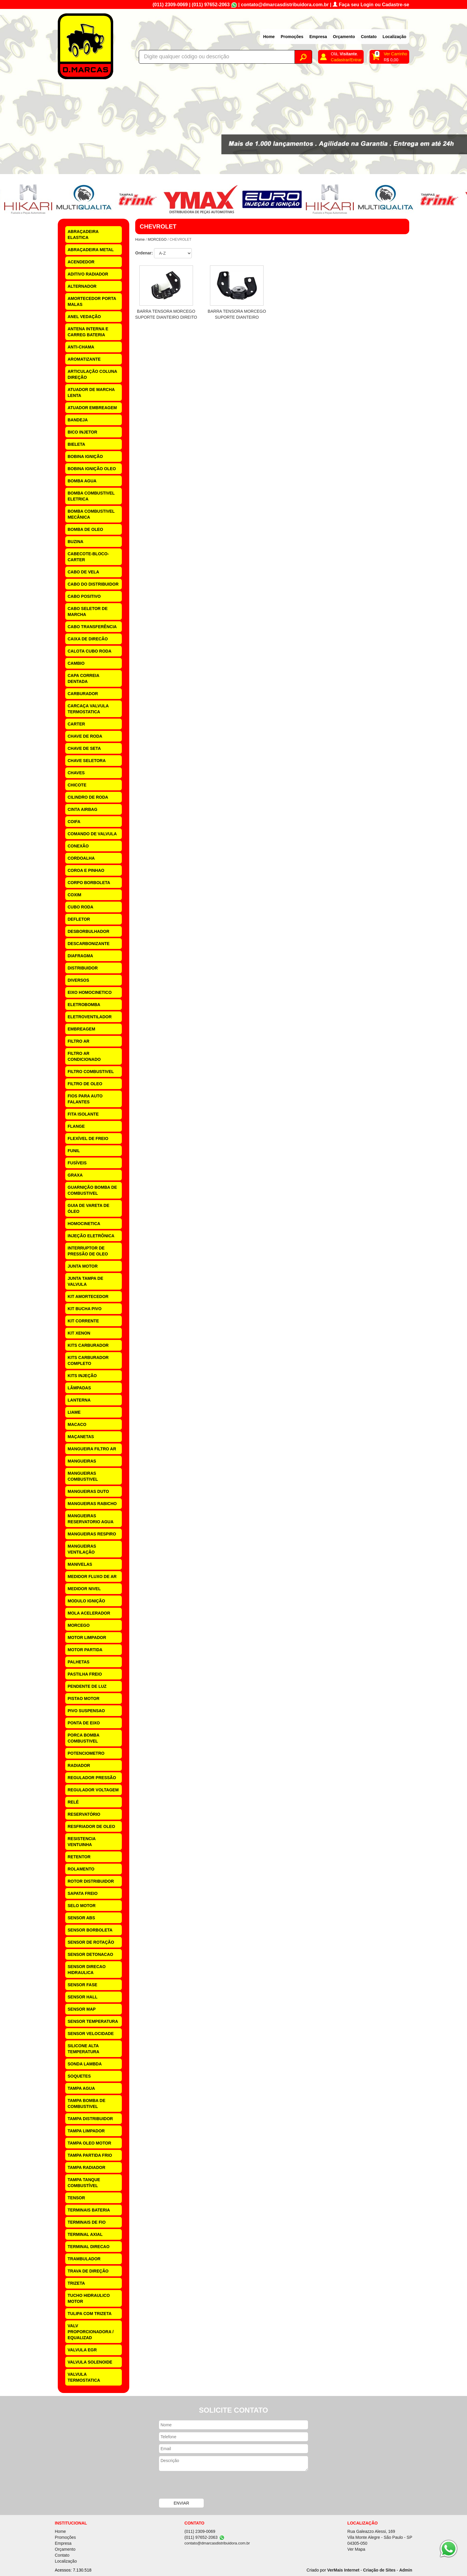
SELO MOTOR (82, 1905)
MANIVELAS (80, 1564)
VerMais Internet (343, 2570)
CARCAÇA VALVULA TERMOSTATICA (88, 708)
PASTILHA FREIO (85, 1674)
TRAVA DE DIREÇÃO (88, 2271)
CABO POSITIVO (84, 596)
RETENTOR (79, 1856)
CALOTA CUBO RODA (89, 651)
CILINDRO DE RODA (88, 797)
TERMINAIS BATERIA (89, 2210)
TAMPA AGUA (81, 2088)
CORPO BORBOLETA (89, 882)
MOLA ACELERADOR (89, 1613)
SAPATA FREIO (83, 1893)
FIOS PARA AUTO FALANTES (85, 1099)
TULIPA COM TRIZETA (90, 2313)
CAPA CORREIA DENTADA (83, 678)
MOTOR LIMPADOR (87, 1637)
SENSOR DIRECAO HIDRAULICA (87, 1969)
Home (269, 36)
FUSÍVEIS (77, 1162)
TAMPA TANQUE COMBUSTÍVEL (84, 2182)
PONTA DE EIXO (84, 1723)
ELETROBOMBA (84, 1004)
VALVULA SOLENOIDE (90, 2362)
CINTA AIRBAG (82, 809)
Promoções (292, 36)
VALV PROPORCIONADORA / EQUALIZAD (90, 2331)
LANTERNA (79, 1400)
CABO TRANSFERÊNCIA (92, 626)
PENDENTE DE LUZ (87, 1686)
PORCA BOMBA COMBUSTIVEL (83, 1738)
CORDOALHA (81, 858)
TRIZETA (76, 2283)
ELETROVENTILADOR (90, 1016)
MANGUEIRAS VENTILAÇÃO (82, 1549)
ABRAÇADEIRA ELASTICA (83, 234)
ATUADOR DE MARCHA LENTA (91, 392)
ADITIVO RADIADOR (88, 274)
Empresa (318, 36)
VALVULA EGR (82, 2349)
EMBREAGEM (81, 1029)
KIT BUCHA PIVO (85, 1308)
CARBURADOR (83, 693)
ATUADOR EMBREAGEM (92, 407)
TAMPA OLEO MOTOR (89, 2143)
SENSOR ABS (81, 1917)
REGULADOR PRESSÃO (92, 1777)
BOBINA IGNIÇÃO (85, 456)
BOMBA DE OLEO (85, 529)
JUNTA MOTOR (83, 1266)
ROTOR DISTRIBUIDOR (91, 1881)
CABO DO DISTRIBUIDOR (93, 584)
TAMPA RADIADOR (86, 2167)
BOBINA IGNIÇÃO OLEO (92, 468)
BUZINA (75, 541)
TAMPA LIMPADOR (86, 2130)
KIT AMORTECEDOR (88, 1296)
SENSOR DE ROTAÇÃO (91, 1942)
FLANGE (76, 1126)
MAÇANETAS (81, 1436)
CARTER (76, 724)
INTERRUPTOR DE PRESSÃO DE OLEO (88, 1251)
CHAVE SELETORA (87, 760)
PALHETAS (78, 1662)
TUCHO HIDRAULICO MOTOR (89, 2298)
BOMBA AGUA (82, 480)
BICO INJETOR (82, 432)
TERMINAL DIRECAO (89, 2246)
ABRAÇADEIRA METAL (91, 249)
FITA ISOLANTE (83, 1114)
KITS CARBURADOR (88, 1345)
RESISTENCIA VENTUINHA (82, 1841)
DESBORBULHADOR (88, 931)
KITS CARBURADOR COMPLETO (88, 1360)
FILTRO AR (78, 1041)
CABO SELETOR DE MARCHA (88, 611)
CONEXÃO (78, 846)
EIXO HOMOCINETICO (90, 992)
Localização (394, 36)
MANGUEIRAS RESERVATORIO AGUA (90, 1518)
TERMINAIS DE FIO (87, 2222)
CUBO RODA (80, 907)
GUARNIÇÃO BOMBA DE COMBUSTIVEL (92, 1190)
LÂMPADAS (79, 1387)
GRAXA (75, 1175)
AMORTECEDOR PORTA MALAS (92, 301)
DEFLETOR (79, 919)
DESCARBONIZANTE (89, 943)
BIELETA (76, 444)
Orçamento (344, 36)
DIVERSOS (78, 980)
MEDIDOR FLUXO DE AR (92, 1576)
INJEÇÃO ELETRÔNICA (91, 1235)
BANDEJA (78, 419)
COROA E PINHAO (86, 870)
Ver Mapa (356, 2549)
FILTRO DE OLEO (85, 1083)
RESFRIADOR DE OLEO (91, 1826)
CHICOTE (77, 785)
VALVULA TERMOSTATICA (84, 2377)
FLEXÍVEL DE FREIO (88, 1138)
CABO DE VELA (83, 572)
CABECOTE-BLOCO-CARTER (88, 556)
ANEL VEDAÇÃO (84, 316)
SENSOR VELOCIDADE (91, 2033)
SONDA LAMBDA (85, 2064)
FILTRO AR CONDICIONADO (84, 1056)
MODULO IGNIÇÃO (86, 1601)
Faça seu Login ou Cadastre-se (371, 4)
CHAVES (76, 772)
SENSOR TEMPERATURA (93, 2021)
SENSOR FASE (82, 1984)
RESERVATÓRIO (84, 1814)
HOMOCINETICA (84, 1223)
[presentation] (204, 2485)
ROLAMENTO (81, 1869)
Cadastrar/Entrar (346, 59)
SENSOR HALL (82, 1997)
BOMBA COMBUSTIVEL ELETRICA (91, 496)
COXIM (74, 894)
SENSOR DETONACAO (90, 1954)
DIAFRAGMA (80, 955)
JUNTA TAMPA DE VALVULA (85, 1281)
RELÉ (73, 1802)
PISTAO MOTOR (83, 1698)
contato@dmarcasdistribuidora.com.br (285, 4)
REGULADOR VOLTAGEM (93, 1789)
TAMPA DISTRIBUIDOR (90, 2118)
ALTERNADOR (82, 286)
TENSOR (76, 2197)
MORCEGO (79, 1625)
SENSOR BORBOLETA (90, 1930)
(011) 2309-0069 (170, 4)
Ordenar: (144, 253)
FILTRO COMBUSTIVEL (91, 1071)
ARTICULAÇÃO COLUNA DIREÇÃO (92, 374)
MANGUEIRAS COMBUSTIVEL (83, 1476)
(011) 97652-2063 (211, 4)
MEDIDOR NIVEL (84, 1588)
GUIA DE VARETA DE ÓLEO (88, 1208)
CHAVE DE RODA (85, 736)
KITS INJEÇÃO (82, 1375)
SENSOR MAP (82, 2009)
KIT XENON (79, 1333)
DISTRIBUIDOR (83, 968)
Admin (405, 2570)
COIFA (74, 821)
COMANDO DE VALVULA (92, 833)
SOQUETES (79, 2076)
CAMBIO (76, 663)
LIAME (74, 1412)
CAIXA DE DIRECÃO (88, 638)
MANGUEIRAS (82, 1461)
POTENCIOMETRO (86, 1753)
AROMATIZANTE (84, 359)
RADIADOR (79, 1765)
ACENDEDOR (81, 261)
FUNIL (74, 1150)
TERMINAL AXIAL (85, 2234)
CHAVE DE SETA (84, 748)
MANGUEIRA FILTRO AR (92, 1448)
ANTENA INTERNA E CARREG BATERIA (88, 331)
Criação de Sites (379, 2570)
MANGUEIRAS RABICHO (92, 1503)
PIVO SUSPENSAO (86, 1710)
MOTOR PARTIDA (85, 1649)
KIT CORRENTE (83, 1321)
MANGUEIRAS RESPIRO (92, 1534)
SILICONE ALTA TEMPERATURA (83, 2048)
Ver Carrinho (395, 53)
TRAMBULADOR (84, 2258)
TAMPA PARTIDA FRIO (90, 2155)
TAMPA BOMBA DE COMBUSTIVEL (86, 2103)
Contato (369, 36)
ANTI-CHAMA (81, 347)
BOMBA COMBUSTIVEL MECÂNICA (91, 514)
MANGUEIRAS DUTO (88, 1491)
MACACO (77, 1424)
